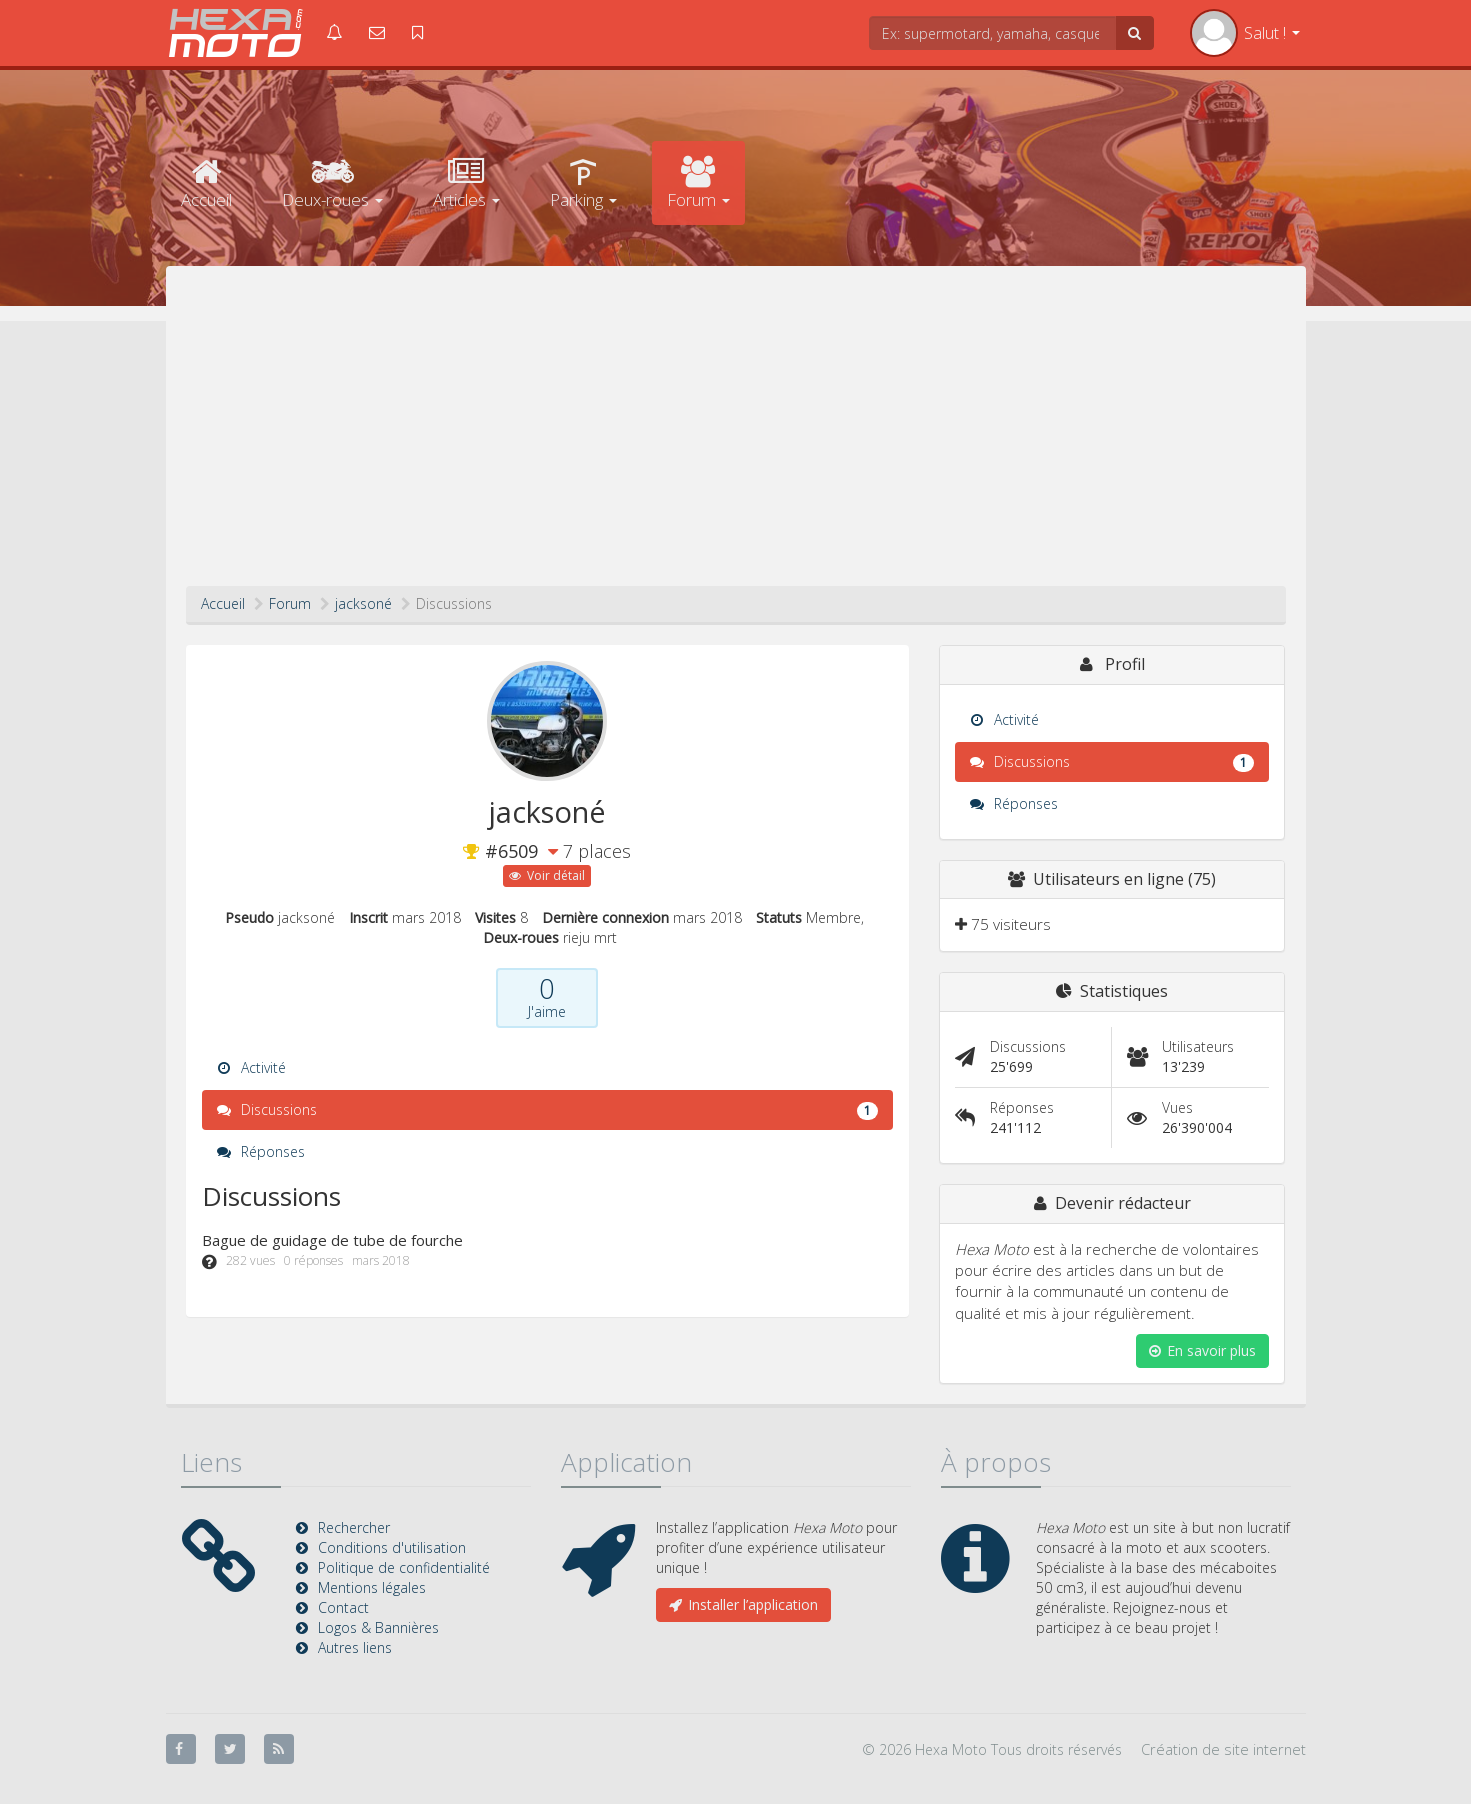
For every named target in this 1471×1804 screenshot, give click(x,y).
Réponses (261, 1151)
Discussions (547, 1110)
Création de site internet (1223, 1749)
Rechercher (354, 1527)
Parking (583, 183)
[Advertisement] (736, 436)
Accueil (206, 183)
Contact (343, 1607)
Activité (251, 1067)
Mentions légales (372, 1587)
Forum (698, 183)
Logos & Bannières (378, 1627)
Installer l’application (743, 1604)
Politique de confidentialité (404, 1567)
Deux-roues (332, 183)
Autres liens (355, 1647)
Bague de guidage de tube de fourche (332, 1240)
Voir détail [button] (547, 875)
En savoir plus (1202, 1350)
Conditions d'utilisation (392, 1547)
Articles (466, 183)
